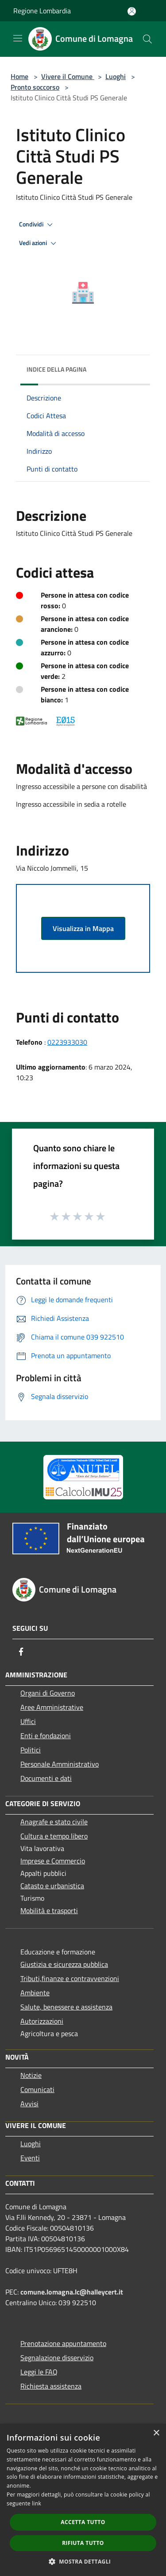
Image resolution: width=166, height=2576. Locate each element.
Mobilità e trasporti (49, 1910)
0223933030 (67, 1042)
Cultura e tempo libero (54, 1836)
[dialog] (83, 2500)
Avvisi (29, 2103)
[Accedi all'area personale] (131, 11)
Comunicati (37, 2089)
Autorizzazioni (41, 2021)
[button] (83, 2561)
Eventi (30, 2157)
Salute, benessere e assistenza (66, 2006)
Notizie (31, 2075)
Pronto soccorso (35, 87)
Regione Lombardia (42, 10)
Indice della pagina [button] (56, 369)
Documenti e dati (46, 1778)
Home (19, 76)
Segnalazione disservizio (56, 2357)
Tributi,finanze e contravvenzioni (69, 1978)
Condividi (37, 224)
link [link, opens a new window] (36, 2503)
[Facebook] (21, 1652)
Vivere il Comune (67, 76)
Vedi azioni (39, 243)
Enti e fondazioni (45, 1735)
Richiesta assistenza (50, 2386)
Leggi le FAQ (39, 2371)
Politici (30, 1749)
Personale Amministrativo (59, 1764)
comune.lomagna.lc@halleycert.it (71, 2292)
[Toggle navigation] (17, 38)
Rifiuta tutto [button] (83, 2543)
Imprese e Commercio (52, 1860)
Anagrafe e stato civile (54, 1821)
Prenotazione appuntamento (63, 2343)
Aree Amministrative (51, 1707)
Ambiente (35, 1992)
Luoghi (115, 76)
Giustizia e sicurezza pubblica (64, 1964)
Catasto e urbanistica (52, 1885)
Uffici (28, 1721)
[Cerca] (147, 39)
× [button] (156, 2433)
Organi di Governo (47, 1693)
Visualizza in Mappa (83, 928)
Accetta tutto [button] (83, 2522)
